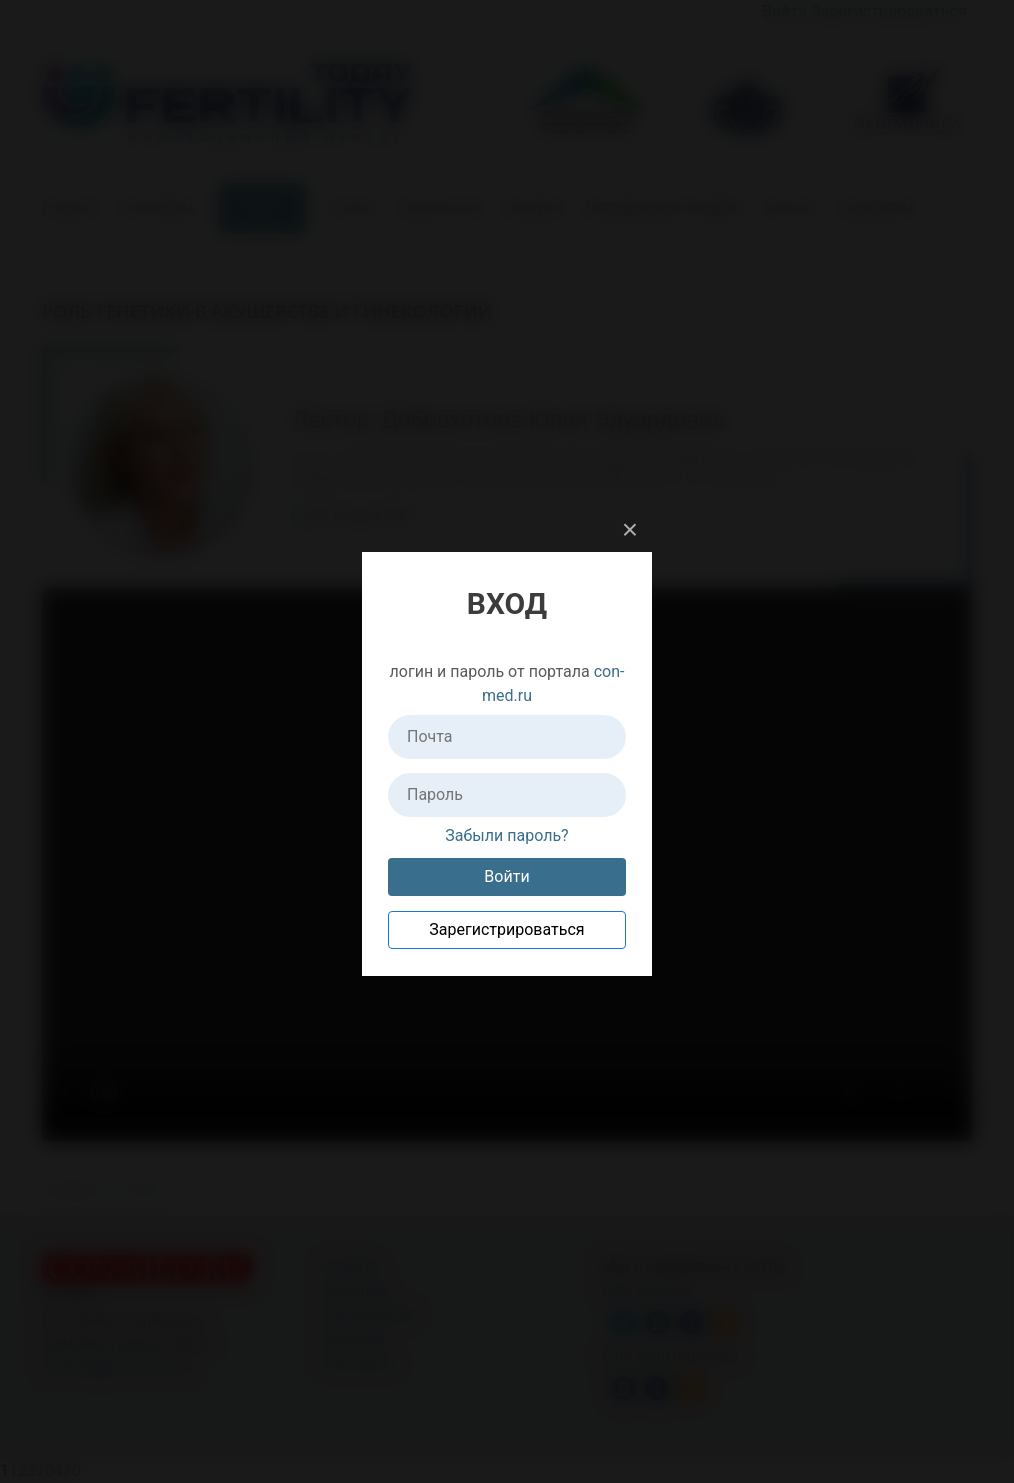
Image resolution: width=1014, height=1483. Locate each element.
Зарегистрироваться (506, 929)
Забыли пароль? (506, 835)
